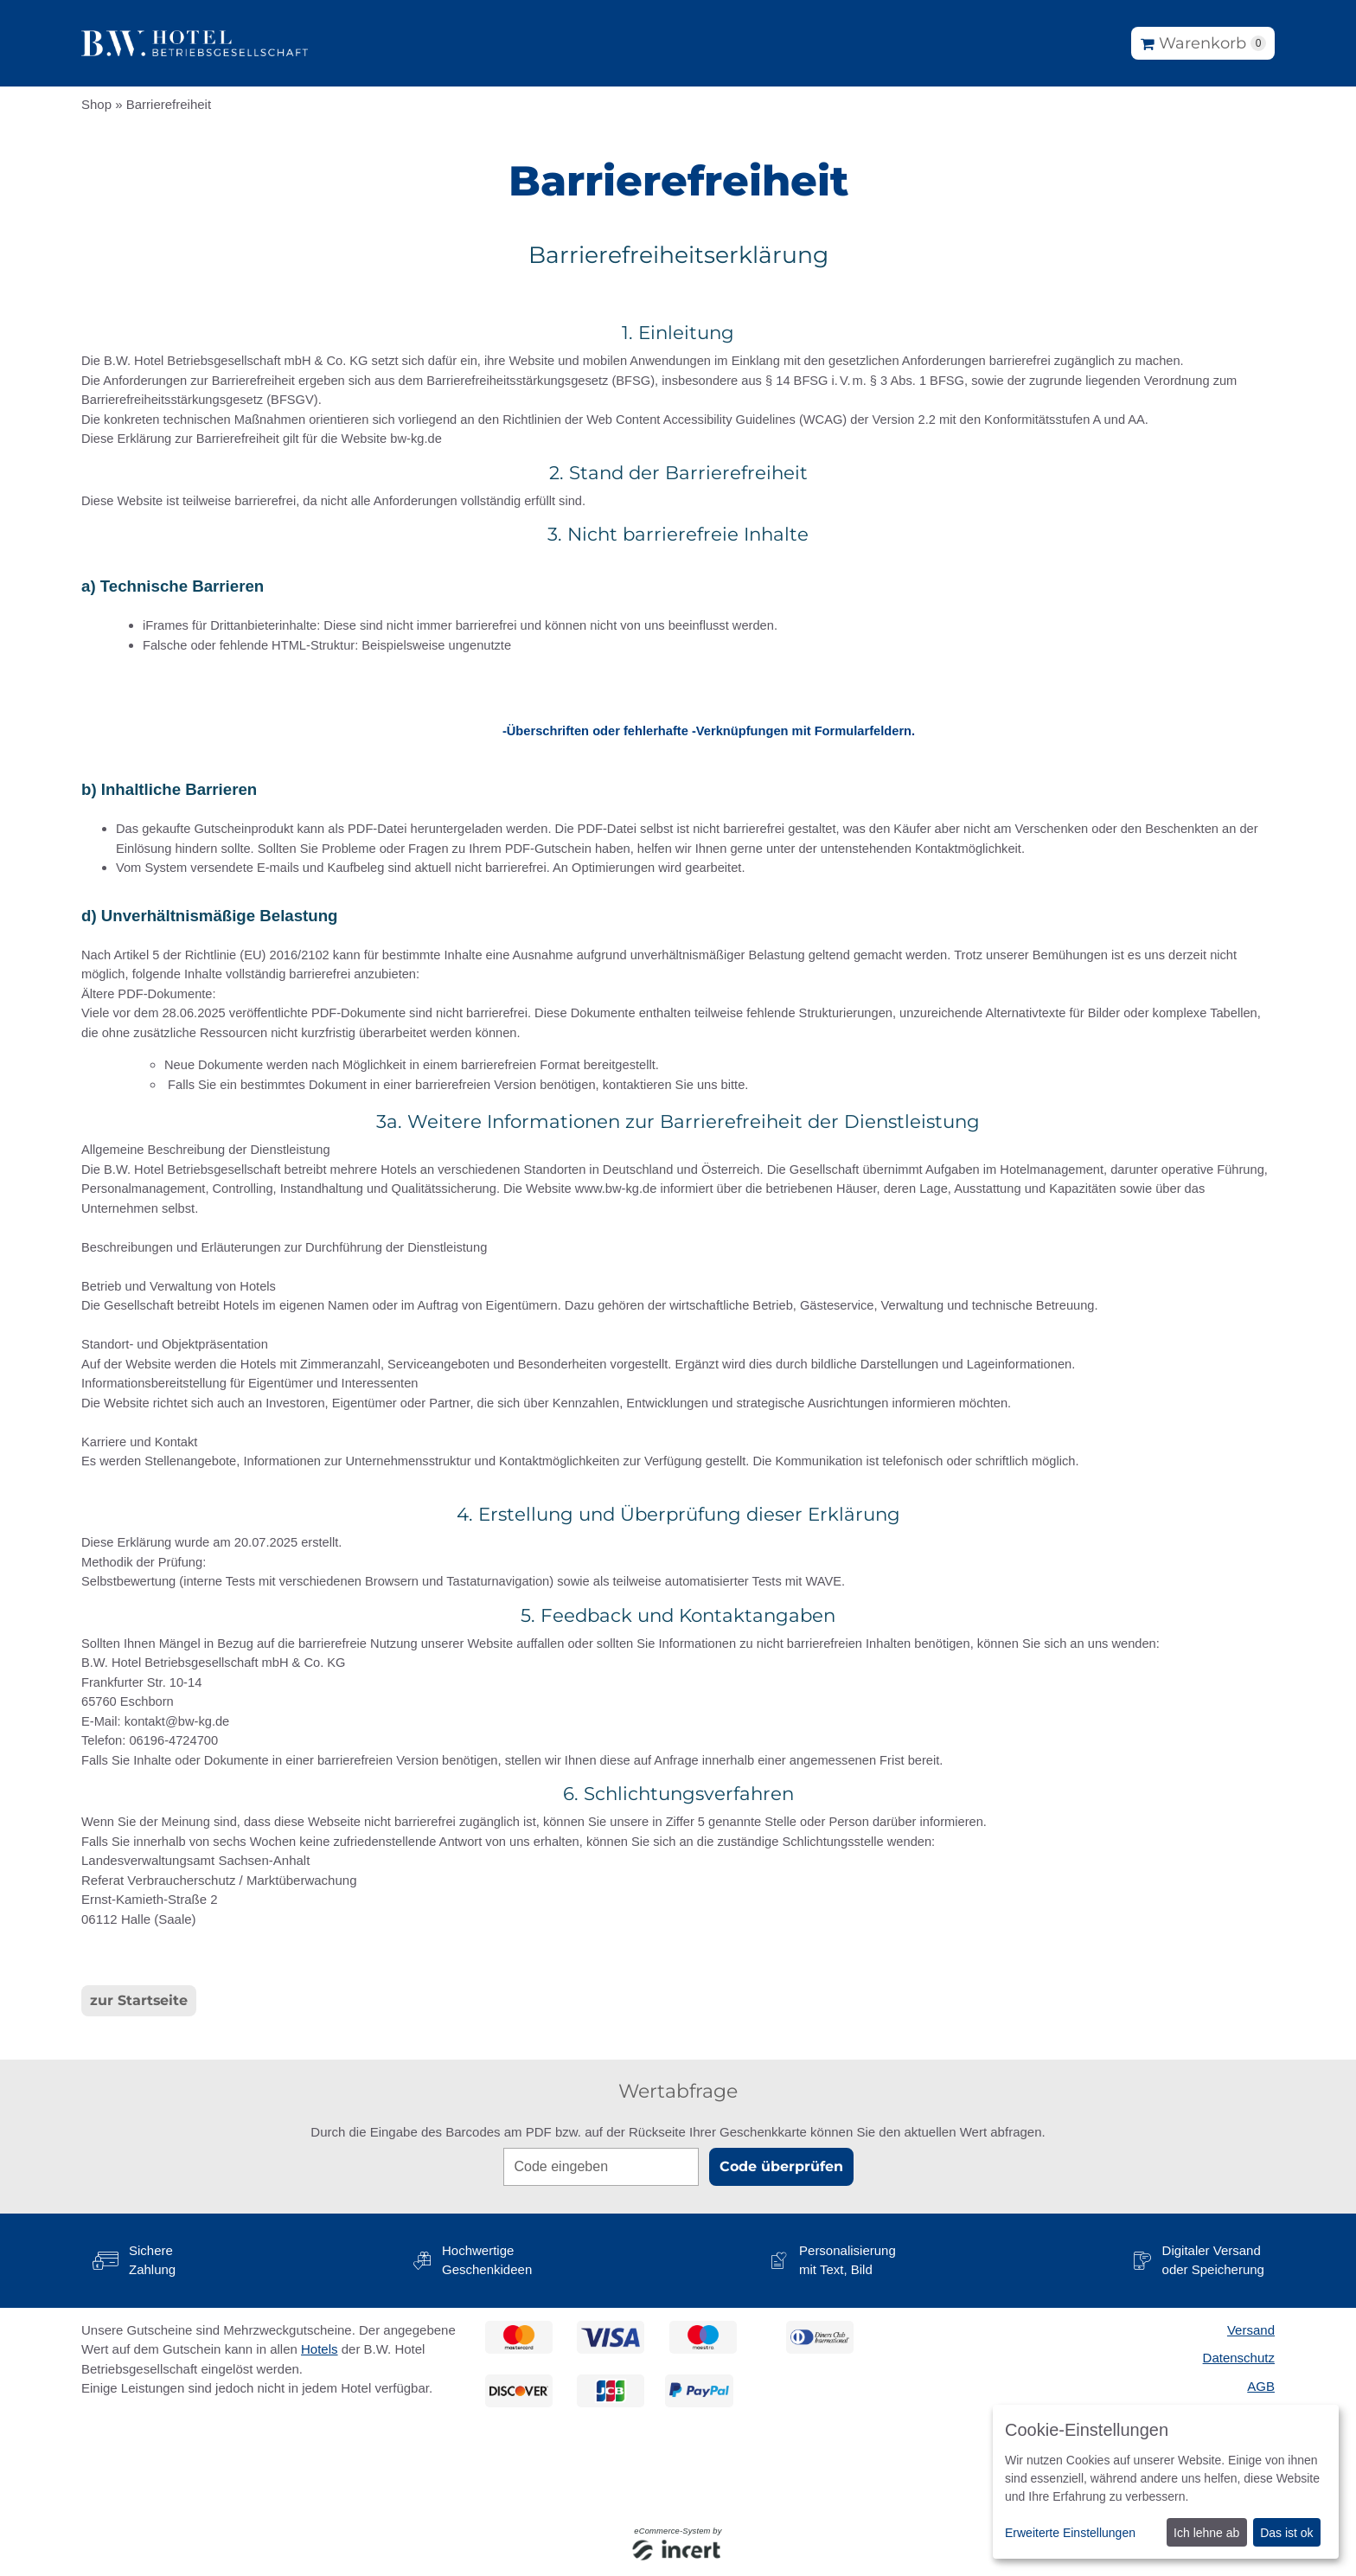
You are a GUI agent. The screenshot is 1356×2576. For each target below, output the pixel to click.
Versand (1251, 2330)
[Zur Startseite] (194, 43)
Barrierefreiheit (168, 104)
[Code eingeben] (601, 2167)
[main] (678, 1128)
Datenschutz (1239, 2357)
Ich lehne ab (1206, 2533)
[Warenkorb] (1203, 43)
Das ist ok (1286, 2533)
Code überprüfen (781, 2166)
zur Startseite (139, 2000)
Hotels (319, 2349)
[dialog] (1166, 2482)
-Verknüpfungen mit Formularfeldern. (803, 731)
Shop (96, 104)
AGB (1261, 2386)
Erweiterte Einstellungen (1070, 2533)
